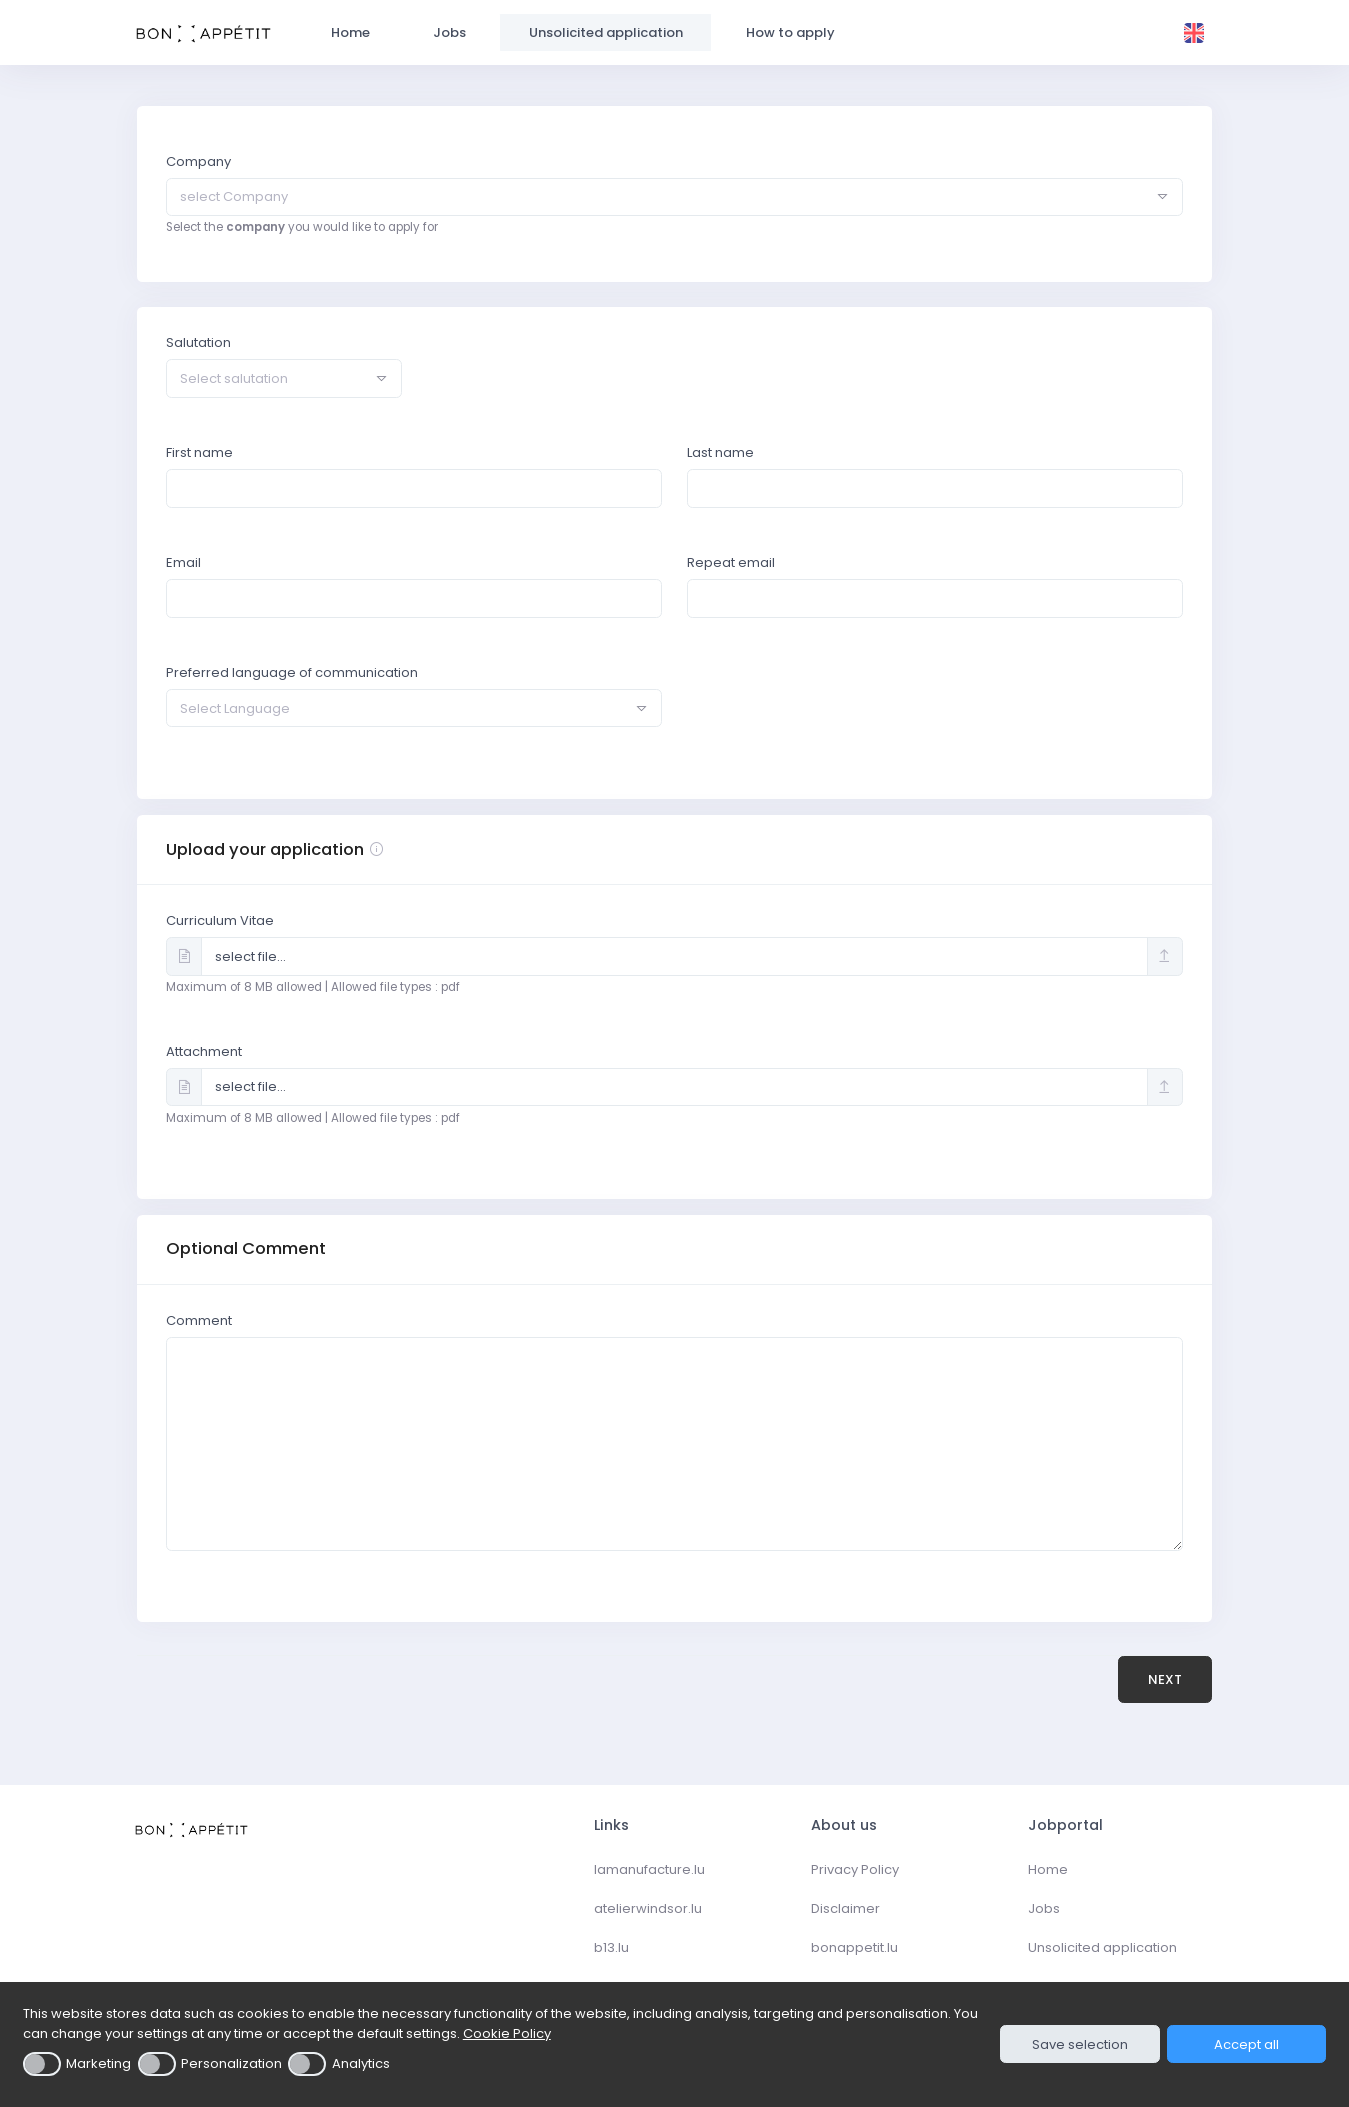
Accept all (1246, 2044)
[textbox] (658, 197)
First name (199, 452)
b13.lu (611, 1947)
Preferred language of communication (292, 672)
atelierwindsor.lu (648, 1908)
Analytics (361, 2063)
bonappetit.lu (854, 1947)
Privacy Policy (855, 1869)
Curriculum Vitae (220, 920)
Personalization (231, 2063)
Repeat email (731, 562)
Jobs (1044, 1908)
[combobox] (674, 197)
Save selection (1080, 2044)
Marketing (98, 2063)
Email (183, 562)
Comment (199, 1320)
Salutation (198, 342)
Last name (720, 452)
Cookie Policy (507, 2033)
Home (1048, 1869)
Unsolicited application (1102, 1947)
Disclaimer (845, 1908)
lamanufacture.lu (649, 1869)
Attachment (204, 1051)
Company (198, 161)
